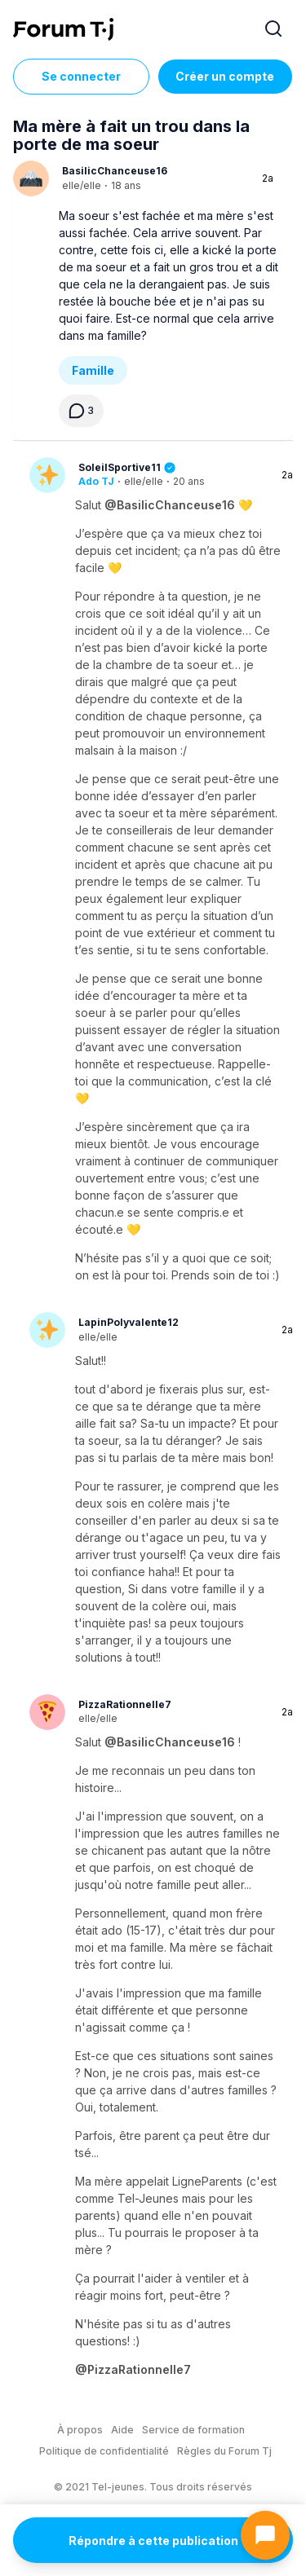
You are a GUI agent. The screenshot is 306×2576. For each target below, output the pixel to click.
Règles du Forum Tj (224, 2451)
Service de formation (193, 2430)
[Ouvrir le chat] (265, 2535)
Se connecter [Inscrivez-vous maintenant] (81, 76)
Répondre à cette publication (153, 2540)
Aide (122, 2430)
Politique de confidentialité (104, 2451)
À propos (80, 2430)
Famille (93, 370)
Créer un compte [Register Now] (224, 76)
